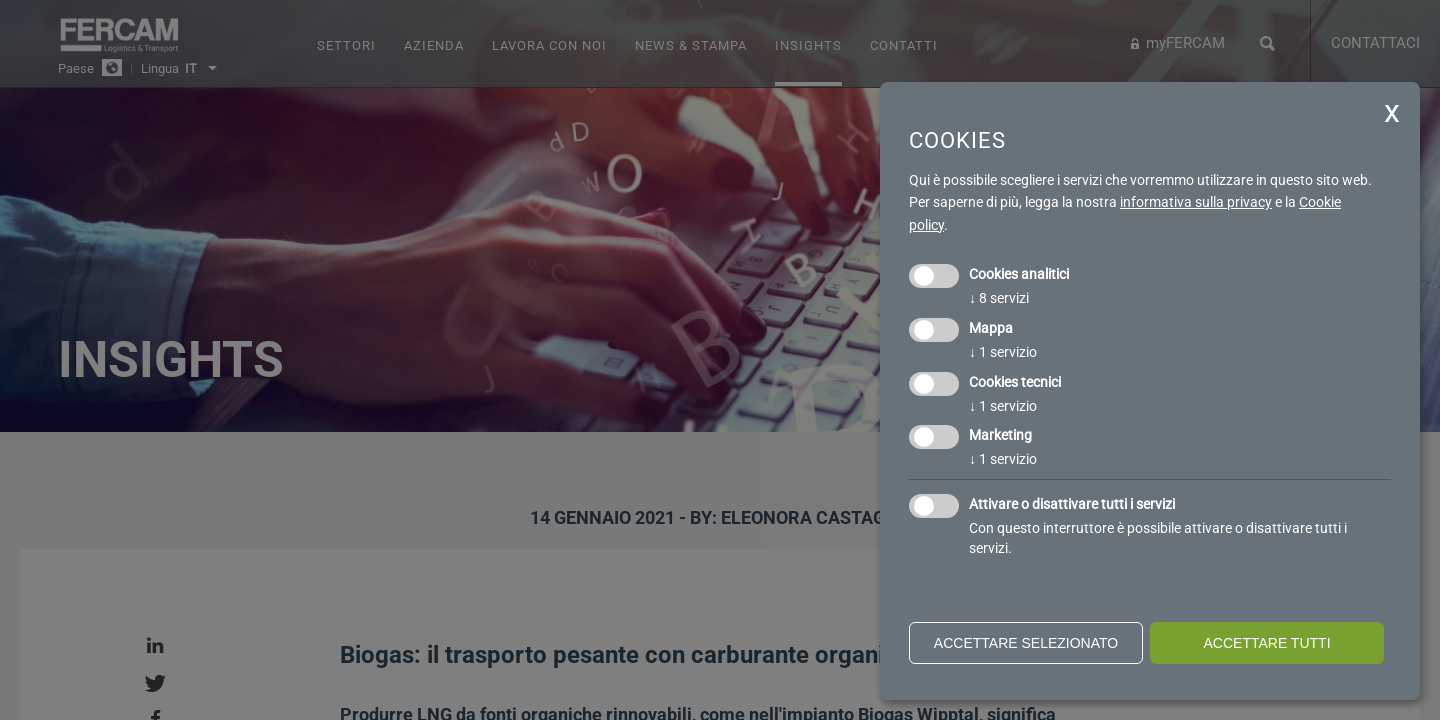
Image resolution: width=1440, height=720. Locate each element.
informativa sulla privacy (1196, 202)
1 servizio (1003, 352)
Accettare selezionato (1026, 643)
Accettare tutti (1266, 643)
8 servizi (999, 298)
